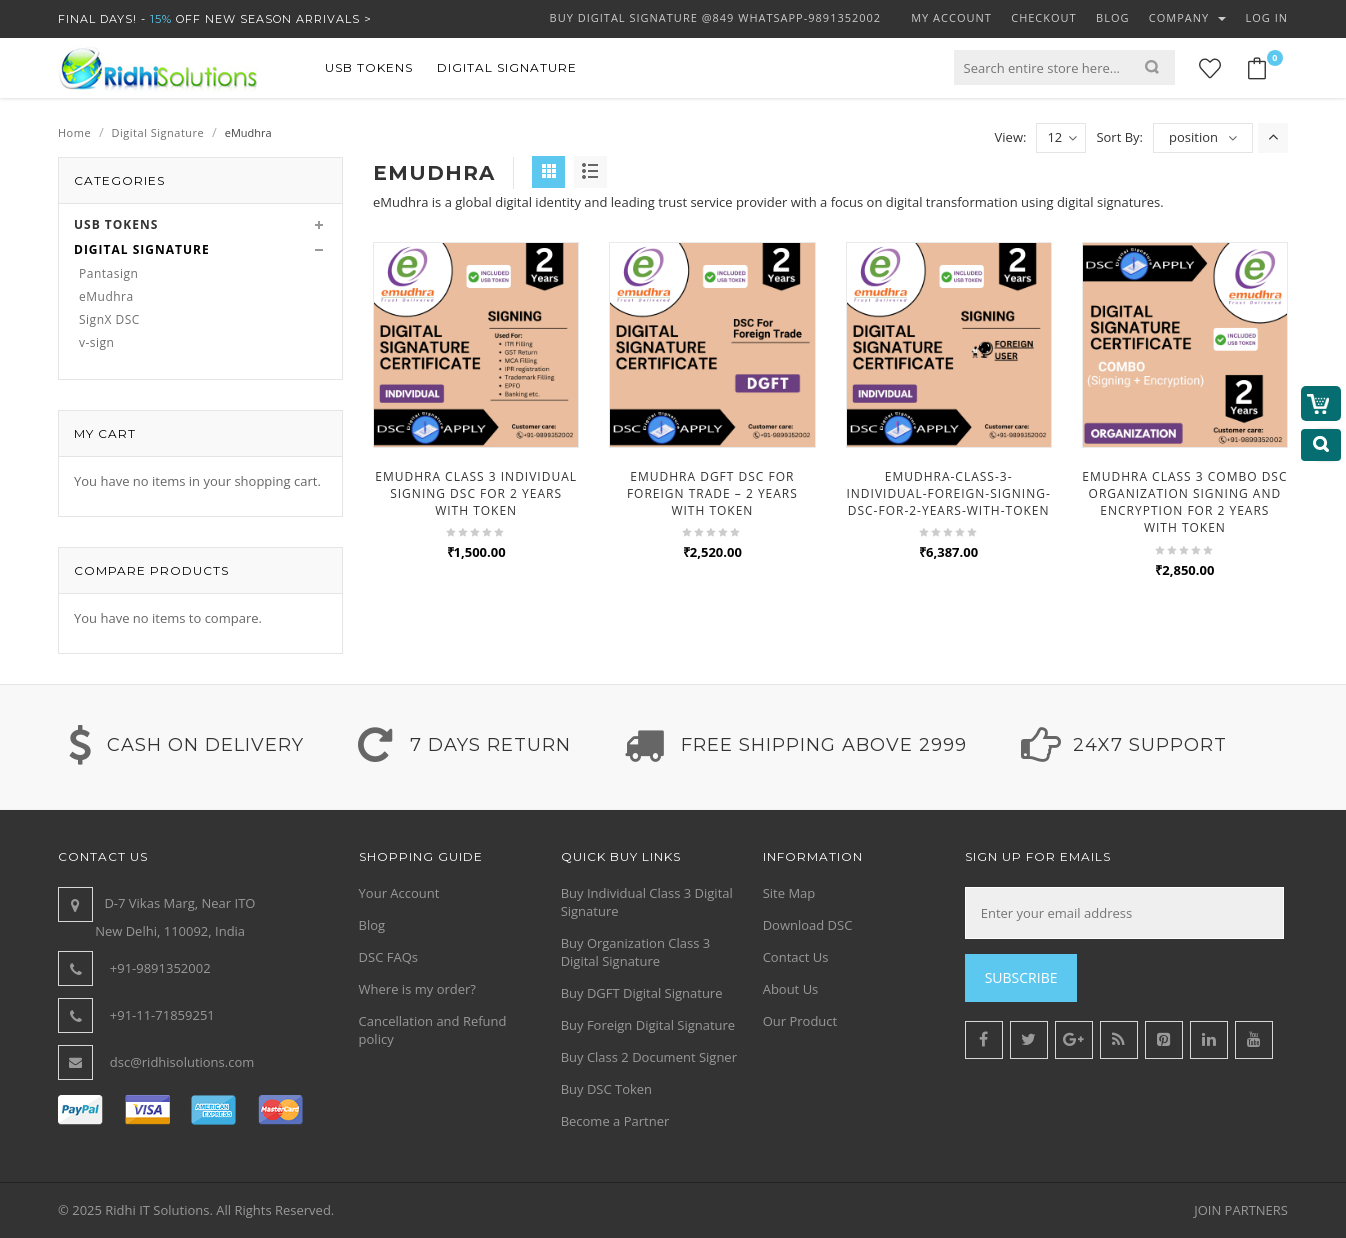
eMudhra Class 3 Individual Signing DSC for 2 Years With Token (476, 493)
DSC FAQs (388, 957)
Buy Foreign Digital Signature (648, 1025)
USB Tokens (116, 224)
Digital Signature (158, 132)
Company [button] (1187, 17)
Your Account (399, 893)
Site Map (789, 893)
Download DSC (808, 925)
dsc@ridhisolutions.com (182, 1062)
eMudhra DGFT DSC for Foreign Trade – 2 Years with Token (712, 493)
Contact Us (796, 957)
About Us (791, 989)
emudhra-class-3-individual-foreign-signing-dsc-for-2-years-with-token (948, 493)
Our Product (800, 1021)
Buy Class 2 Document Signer (649, 1057)
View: (1011, 137)
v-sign (96, 342)
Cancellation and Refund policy (433, 1030)
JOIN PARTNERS (1241, 1210)
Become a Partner (615, 1121)
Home (74, 132)
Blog (372, 925)
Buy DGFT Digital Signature (642, 993)
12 (1062, 138)
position (1193, 137)
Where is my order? (417, 989)
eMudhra (106, 296)
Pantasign (108, 273)
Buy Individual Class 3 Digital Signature (647, 902)
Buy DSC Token (606, 1089)
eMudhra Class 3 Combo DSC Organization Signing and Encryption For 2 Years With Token (1184, 502)
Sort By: (1119, 137)
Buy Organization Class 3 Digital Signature (636, 952)
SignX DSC (109, 319)
